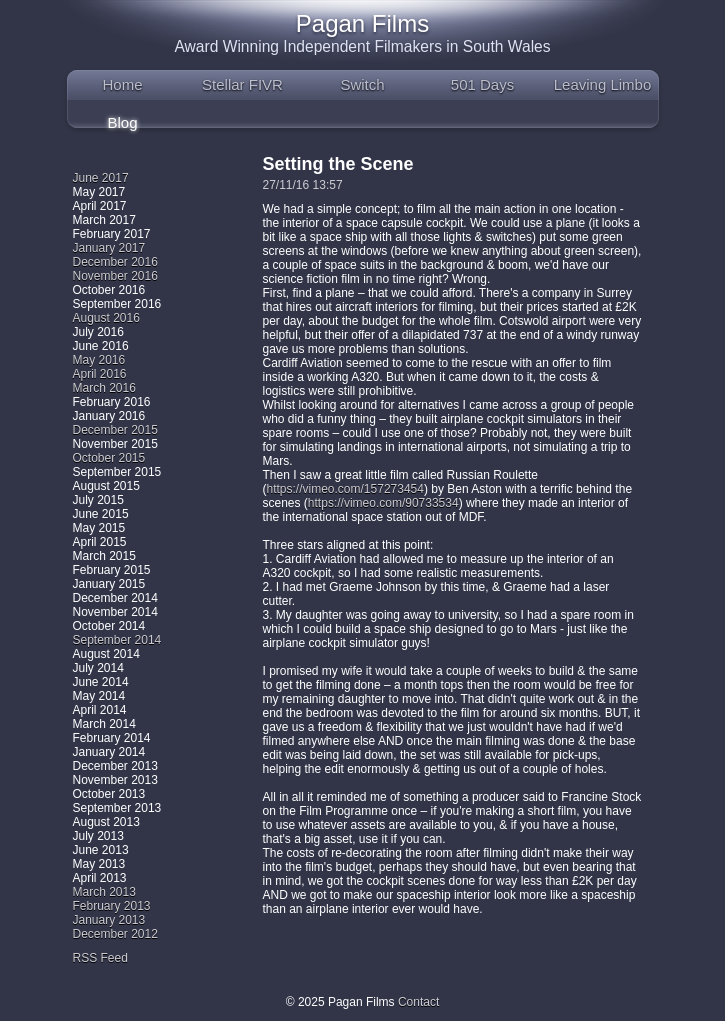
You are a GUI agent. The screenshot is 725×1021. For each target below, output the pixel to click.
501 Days (482, 84)
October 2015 (109, 458)
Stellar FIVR (242, 84)
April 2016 (100, 374)
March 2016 (104, 388)
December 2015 (115, 430)
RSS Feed (100, 958)
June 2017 (101, 178)
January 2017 (109, 248)
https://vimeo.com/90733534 (383, 503)
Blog (122, 122)
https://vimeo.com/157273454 (345, 489)
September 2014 (117, 640)
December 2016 (115, 262)
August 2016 (106, 318)
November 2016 (115, 276)
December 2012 (115, 934)
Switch (362, 84)
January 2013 (109, 920)
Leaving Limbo (603, 84)
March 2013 (104, 892)
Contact (418, 1002)
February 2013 (112, 906)
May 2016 (99, 360)
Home (122, 84)
